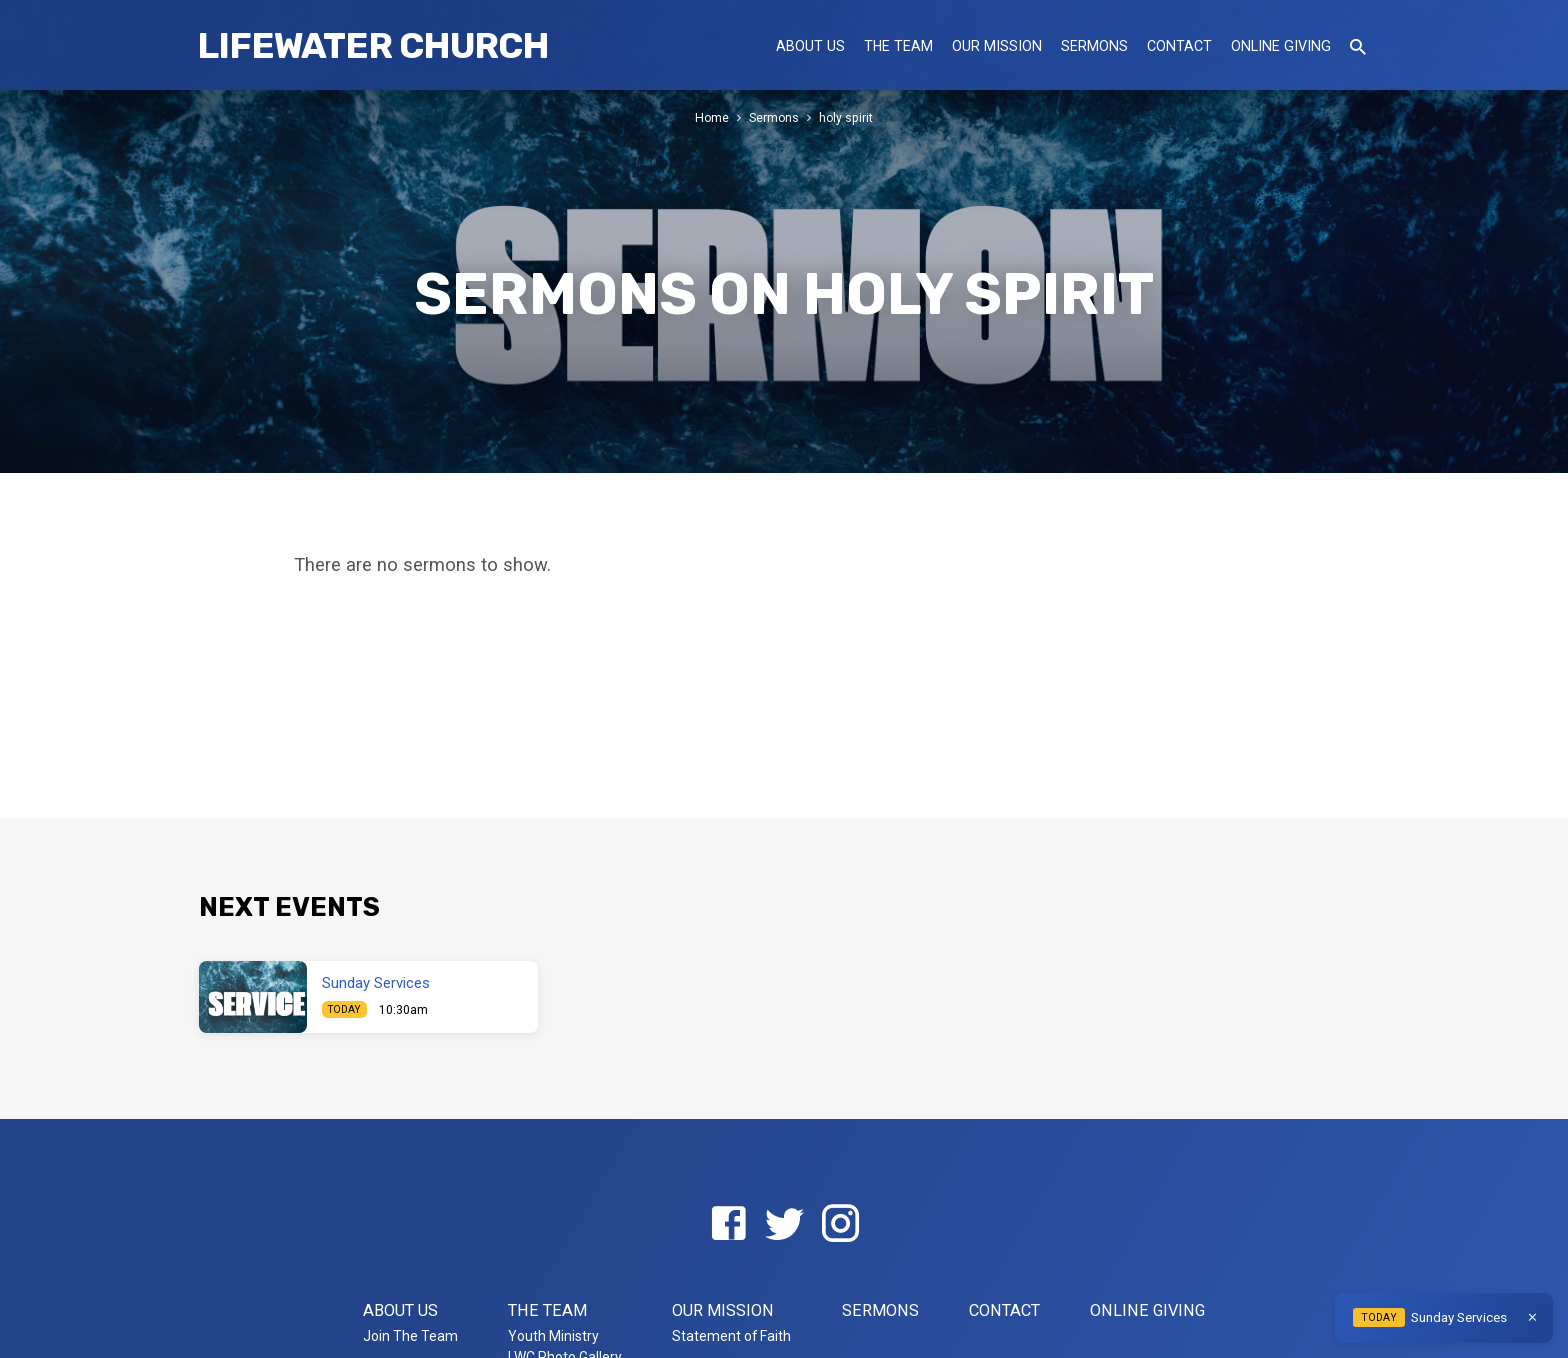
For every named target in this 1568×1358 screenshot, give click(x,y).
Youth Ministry (553, 1336)
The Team (898, 46)
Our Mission (997, 46)
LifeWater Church (373, 45)
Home (711, 117)
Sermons (1094, 46)
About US (810, 46)
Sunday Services (376, 983)
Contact (1179, 46)
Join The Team (410, 1336)
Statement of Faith (731, 1336)
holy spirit (847, 117)
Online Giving (1281, 46)
